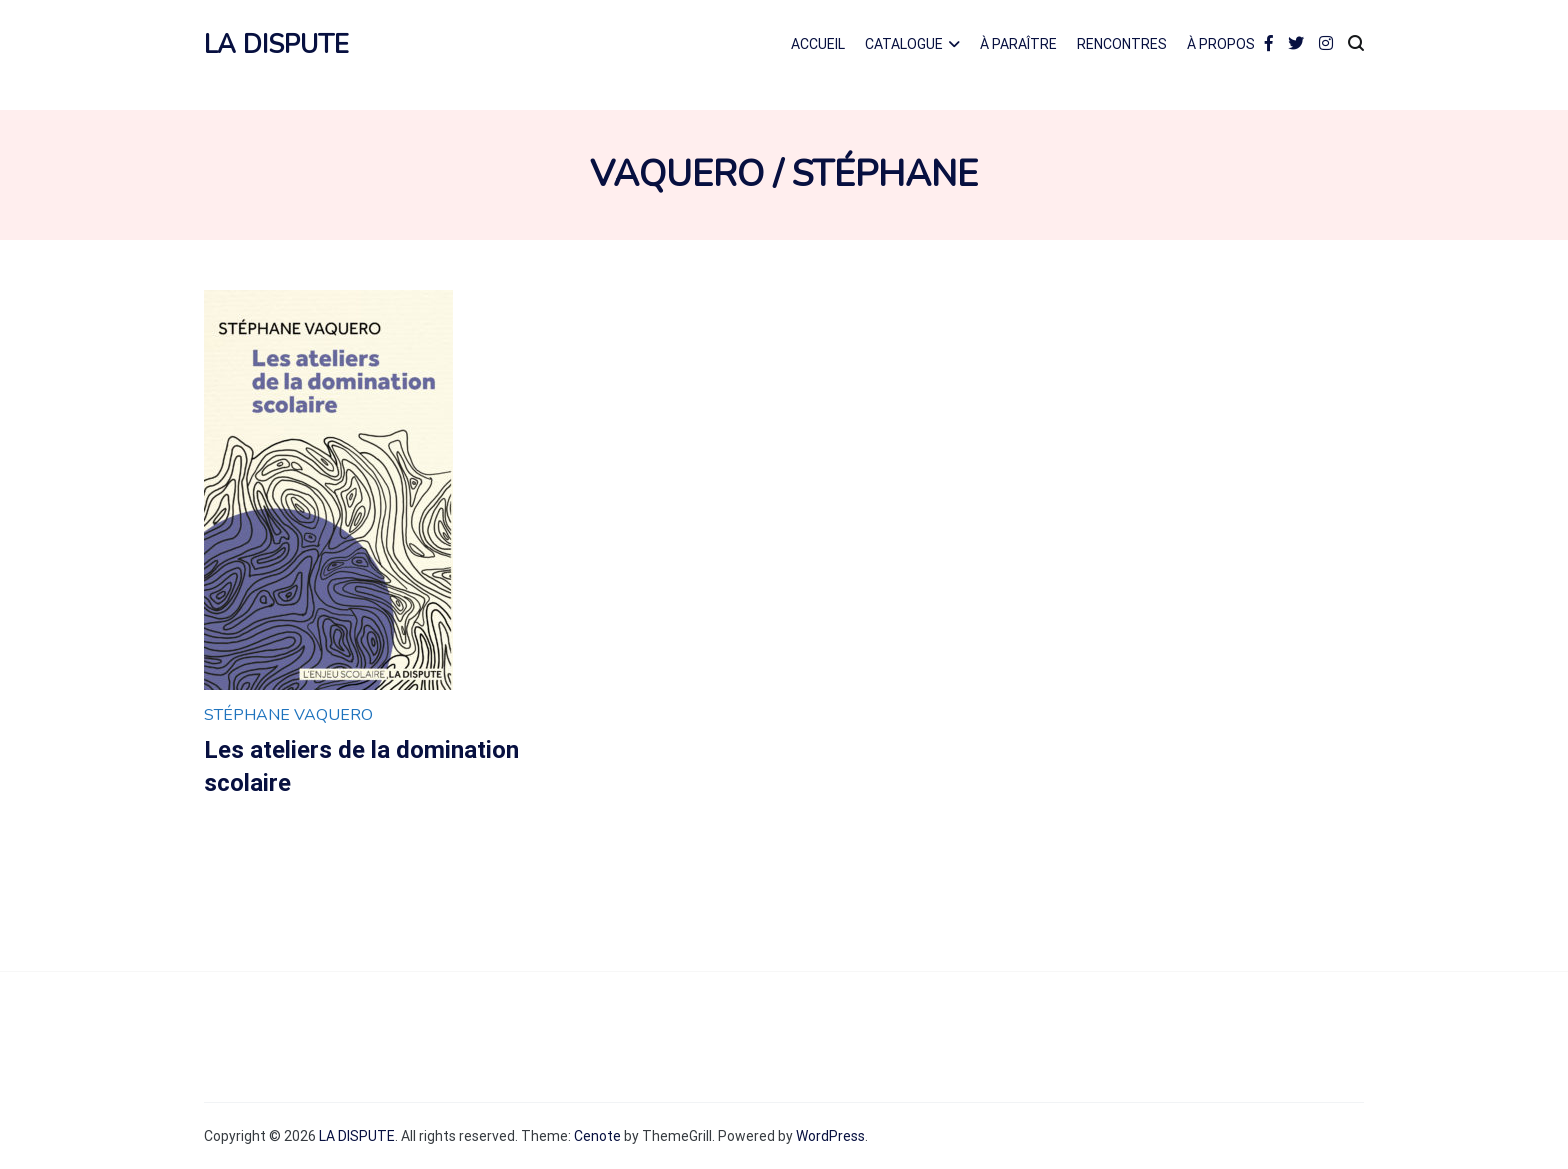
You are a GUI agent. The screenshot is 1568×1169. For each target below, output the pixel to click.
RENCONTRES (1122, 44)
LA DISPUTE (276, 44)
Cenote (597, 1136)
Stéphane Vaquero (288, 715)
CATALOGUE (904, 44)
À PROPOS (1221, 44)
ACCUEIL (818, 44)
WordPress (830, 1136)
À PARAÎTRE (1018, 44)
